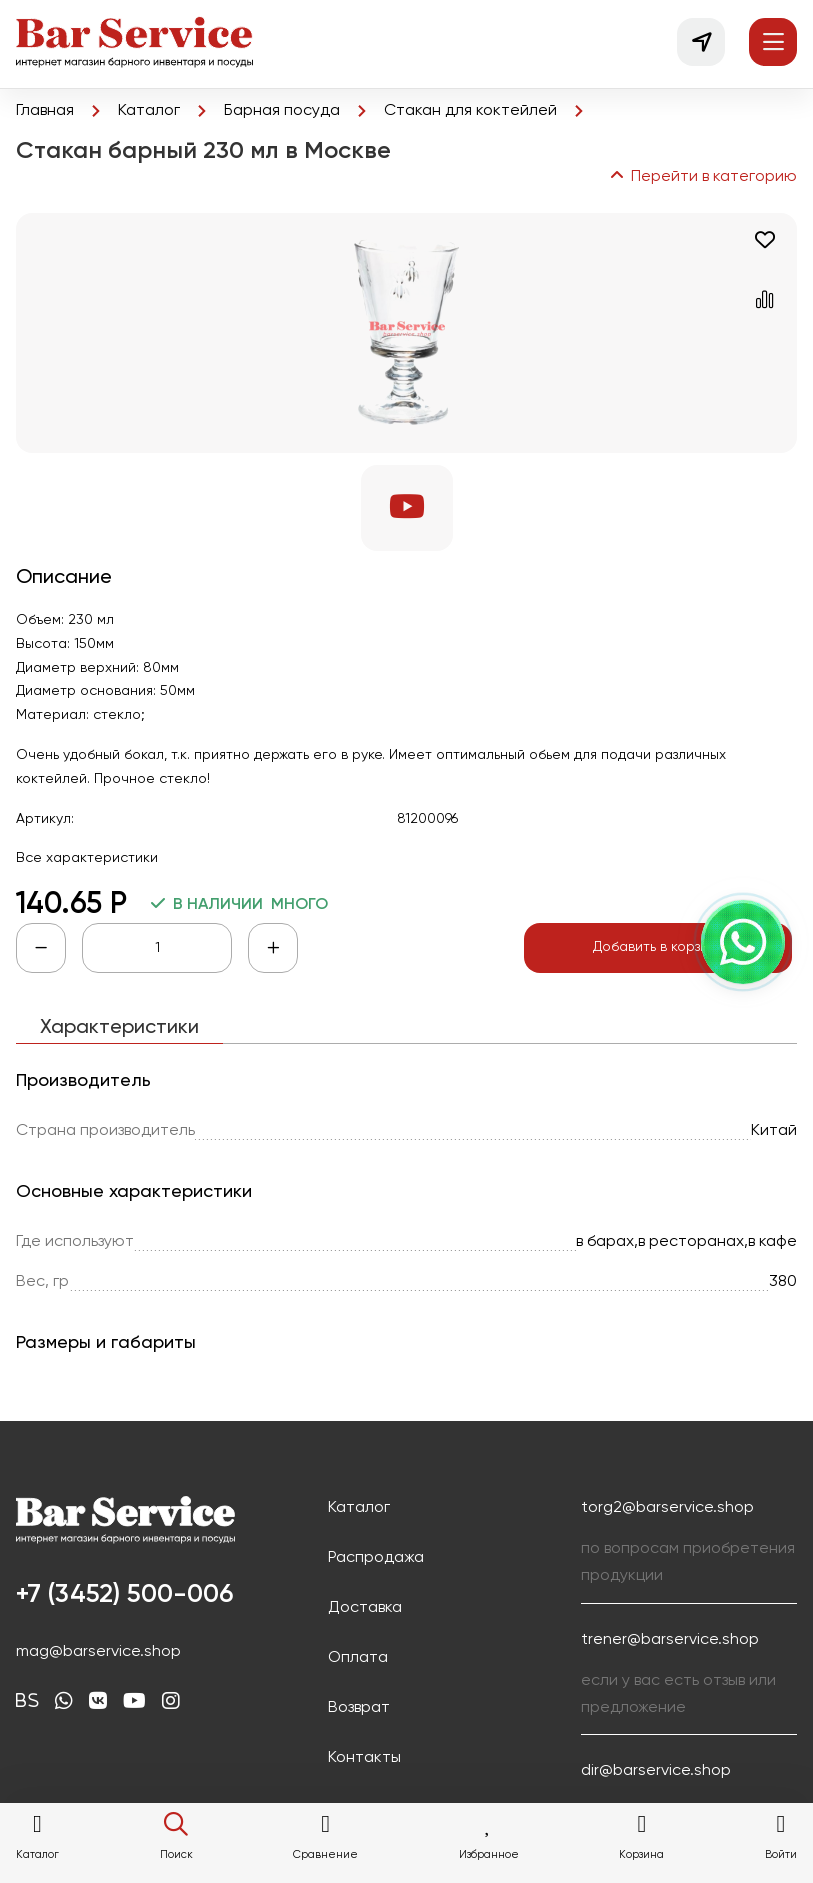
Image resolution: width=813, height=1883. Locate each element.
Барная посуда (282, 111)
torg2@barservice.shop (667, 1508)
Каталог (149, 111)
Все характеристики (87, 858)
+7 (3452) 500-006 (124, 1595)
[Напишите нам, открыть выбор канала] (743, 942)
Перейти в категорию (702, 177)
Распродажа (376, 1558)
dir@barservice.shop (656, 1771)
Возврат (359, 1708)
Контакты (364, 1758)
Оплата (358, 1658)
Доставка (365, 1608)
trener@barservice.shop (670, 1640)
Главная (45, 111)
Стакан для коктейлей (470, 111)
